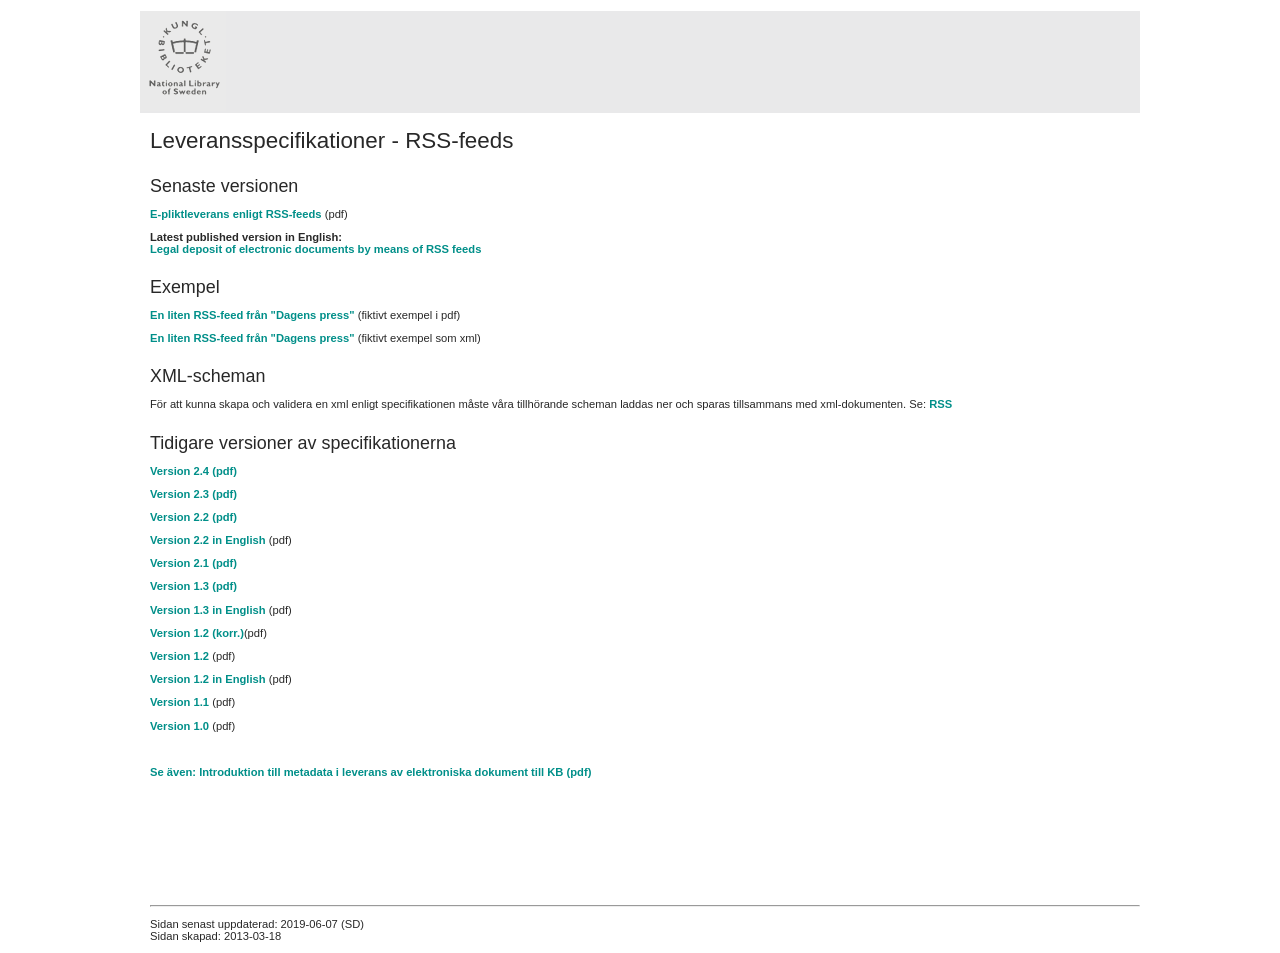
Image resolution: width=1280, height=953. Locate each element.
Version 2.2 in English (208, 540)
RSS (940, 404)
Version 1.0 (179, 726)
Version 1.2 (179, 656)
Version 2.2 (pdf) (193, 517)
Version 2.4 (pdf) (193, 471)
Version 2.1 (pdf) (193, 563)
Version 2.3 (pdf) (193, 494)
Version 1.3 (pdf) (193, 586)
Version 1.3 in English (208, 610)
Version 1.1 (179, 702)
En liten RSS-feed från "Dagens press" (252, 315)
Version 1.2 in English (208, 679)
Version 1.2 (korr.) (197, 633)
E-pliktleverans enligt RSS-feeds (236, 214)
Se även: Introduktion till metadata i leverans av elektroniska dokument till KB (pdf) (370, 772)
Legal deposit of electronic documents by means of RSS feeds (315, 249)
